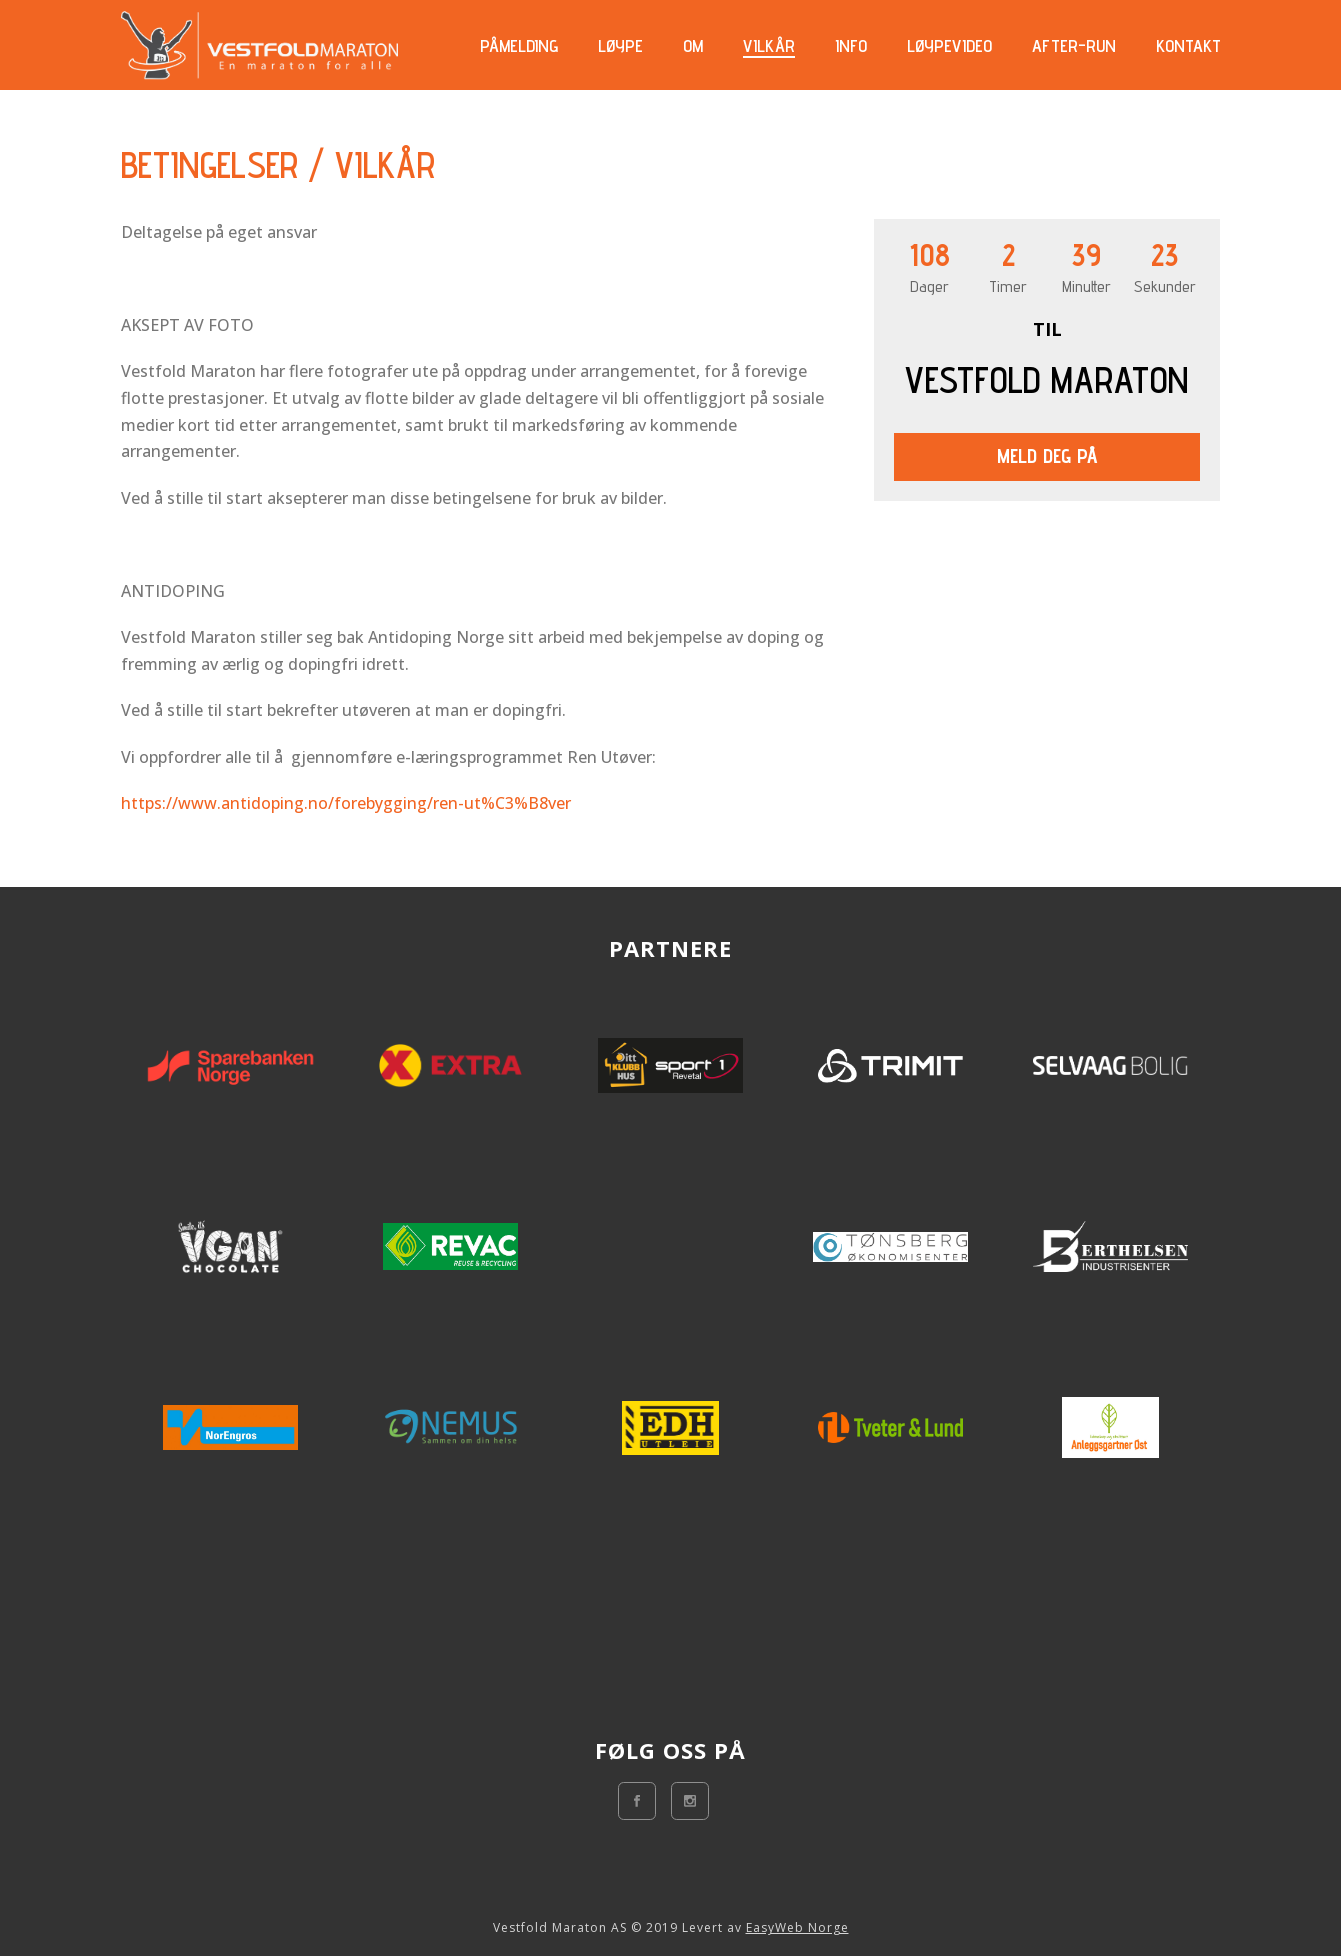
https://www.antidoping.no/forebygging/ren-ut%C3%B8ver (346, 803)
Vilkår (769, 46)
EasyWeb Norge (797, 1927)
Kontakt (1188, 46)
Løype (620, 46)
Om (693, 46)
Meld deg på (1047, 456)
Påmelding (519, 46)
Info (851, 46)
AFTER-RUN (1074, 46)
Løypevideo (949, 46)
